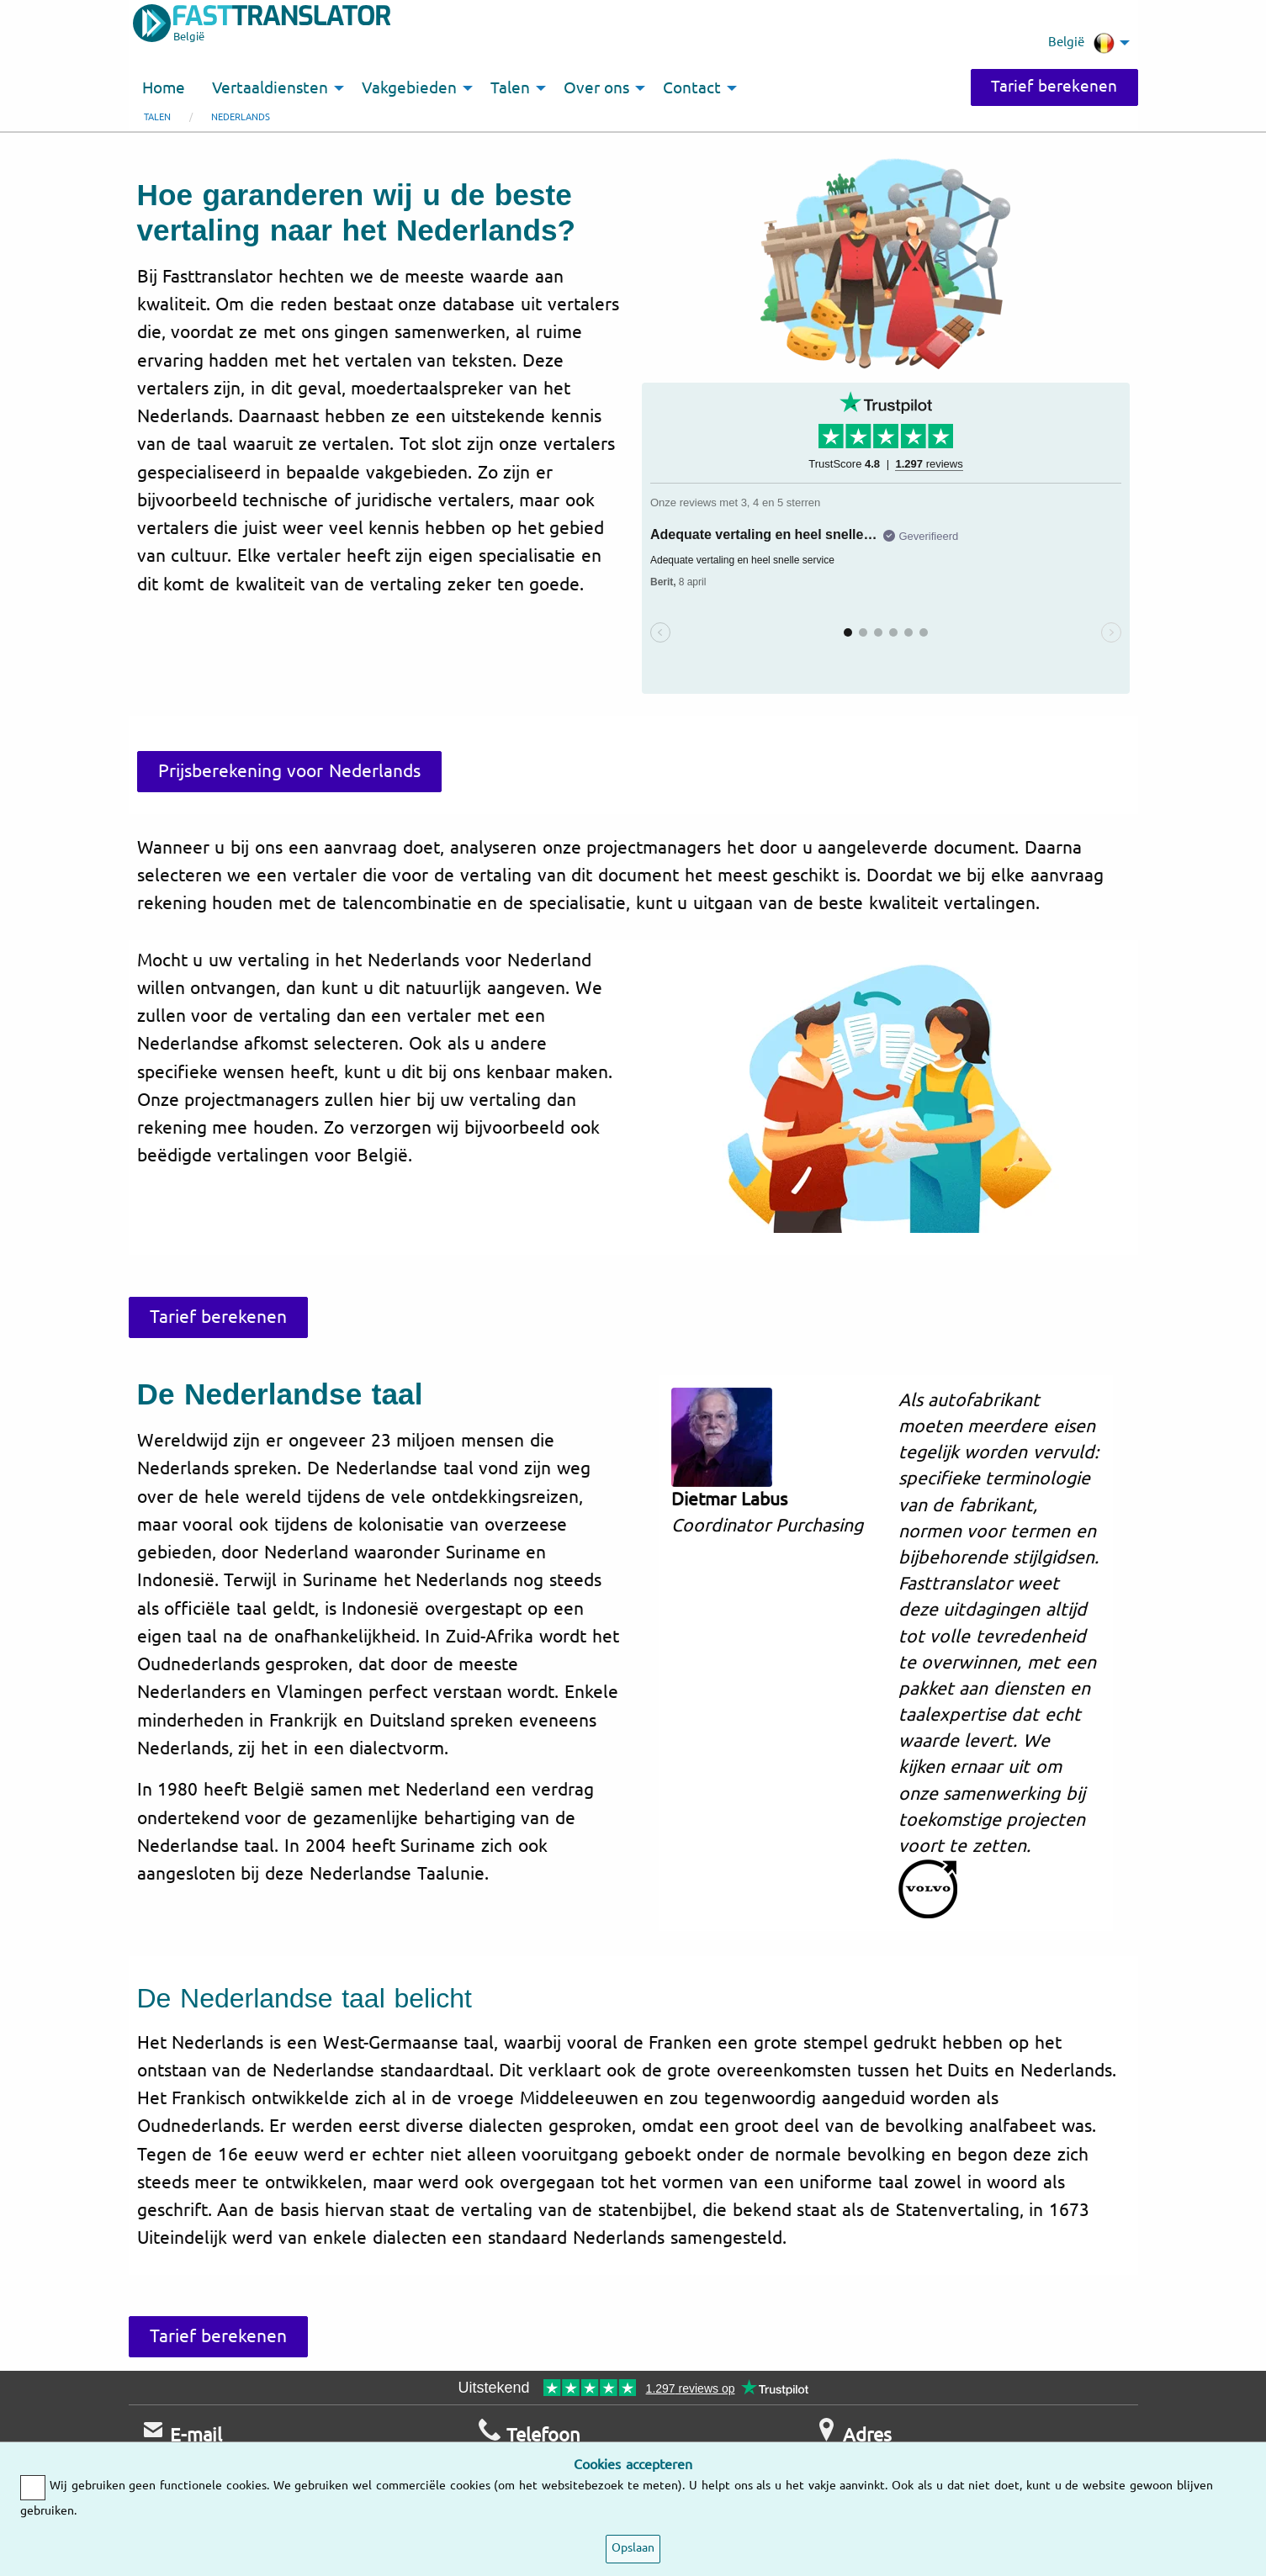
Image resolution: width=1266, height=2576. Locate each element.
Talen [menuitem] (510, 88)
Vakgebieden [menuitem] (409, 88)
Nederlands (240, 117)
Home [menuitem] (163, 88)
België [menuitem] (1081, 43)
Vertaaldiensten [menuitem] (270, 88)
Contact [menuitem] (692, 88)
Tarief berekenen (1054, 86)
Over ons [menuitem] (597, 88)
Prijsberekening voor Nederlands (289, 771)
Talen (157, 117)
